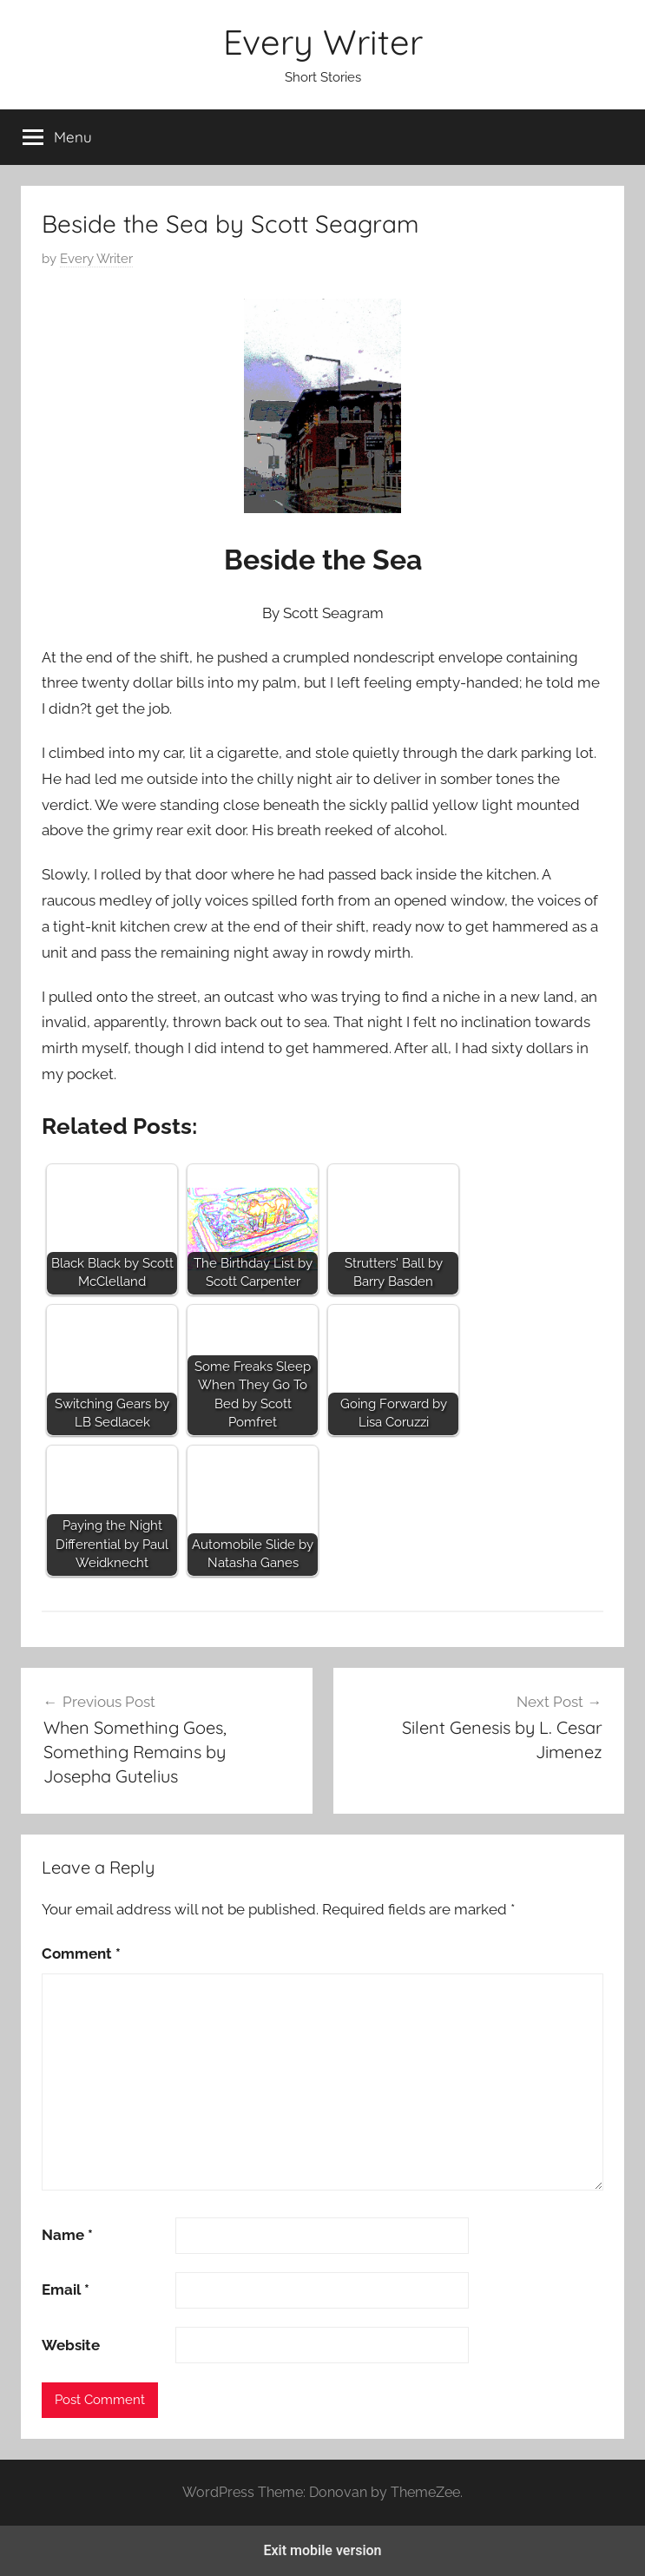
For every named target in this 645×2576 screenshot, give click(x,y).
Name (67, 2234)
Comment (81, 1953)
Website (71, 2345)
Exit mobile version (322, 2550)
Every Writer (323, 41)
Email (65, 2289)
